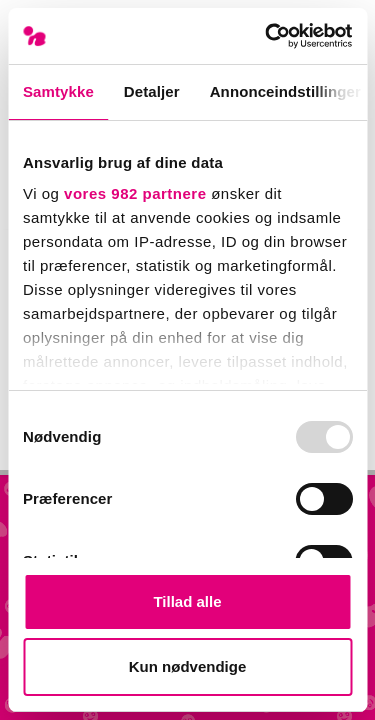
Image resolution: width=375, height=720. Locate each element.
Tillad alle (187, 601)
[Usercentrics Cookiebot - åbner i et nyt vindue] (267, 36)
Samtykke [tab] (58, 91)
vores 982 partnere (135, 193)
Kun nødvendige (188, 666)
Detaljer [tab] (152, 91)
